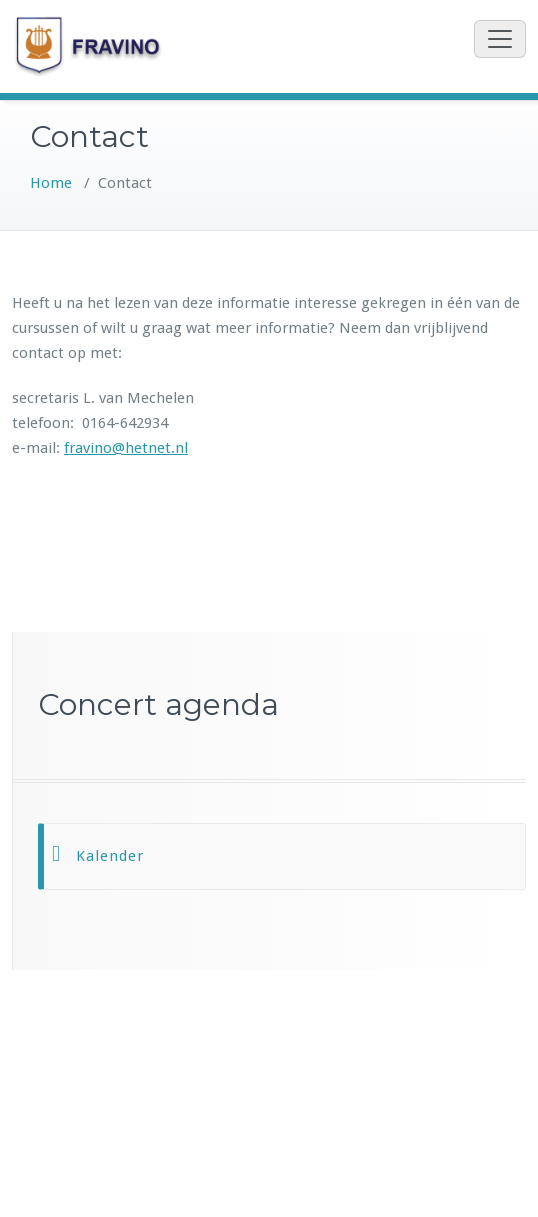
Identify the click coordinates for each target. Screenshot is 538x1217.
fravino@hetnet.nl (126, 448)
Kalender (110, 856)
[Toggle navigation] (500, 39)
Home (51, 183)
